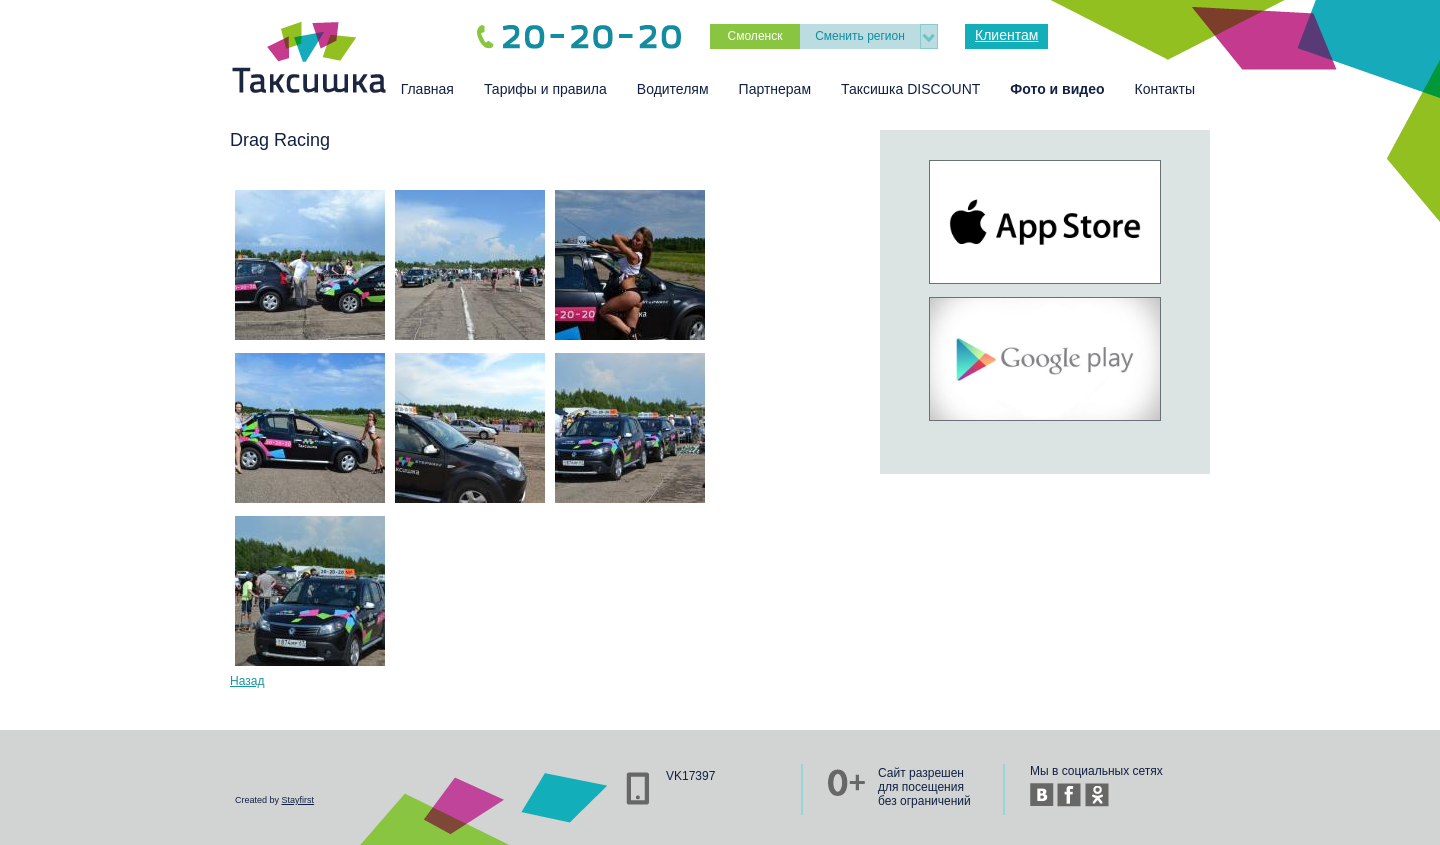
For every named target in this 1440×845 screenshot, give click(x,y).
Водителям (673, 89)
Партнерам (775, 89)
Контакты (1165, 89)
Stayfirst (298, 800)
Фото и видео (1057, 89)
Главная (427, 89)
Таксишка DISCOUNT (910, 89)
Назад (247, 681)
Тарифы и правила (545, 89)
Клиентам (1006, 35)
